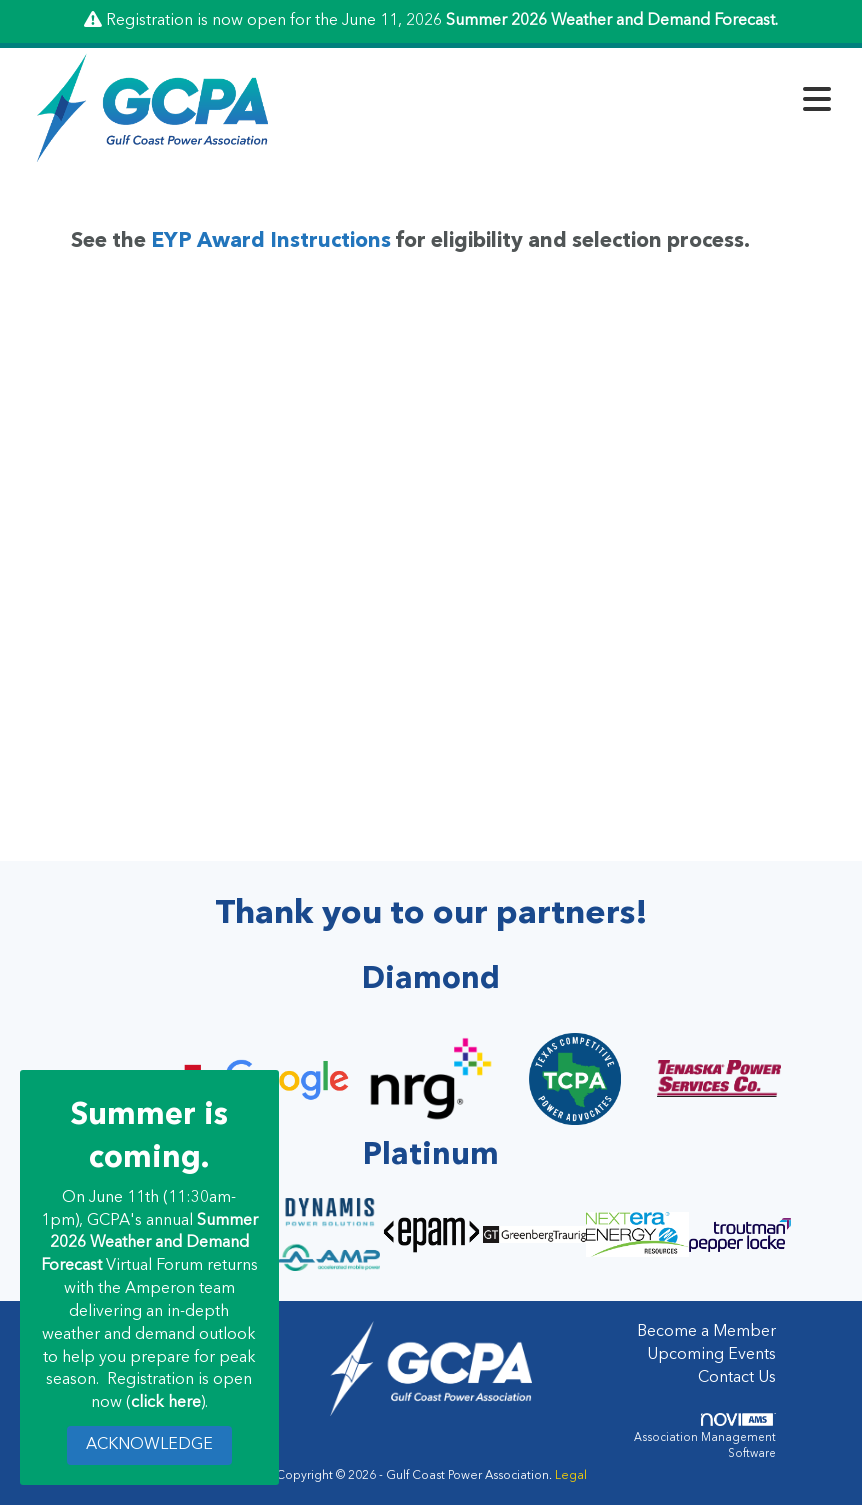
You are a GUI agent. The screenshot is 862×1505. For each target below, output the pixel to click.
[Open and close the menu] (565, 104)
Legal (571, 1476)
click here (166, 1403)
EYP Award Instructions (271, 241)
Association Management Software (705, 1436)
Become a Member (706, 1332)
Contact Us (737, 1378)
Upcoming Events (711, 1355)
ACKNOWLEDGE (149, 1445)
